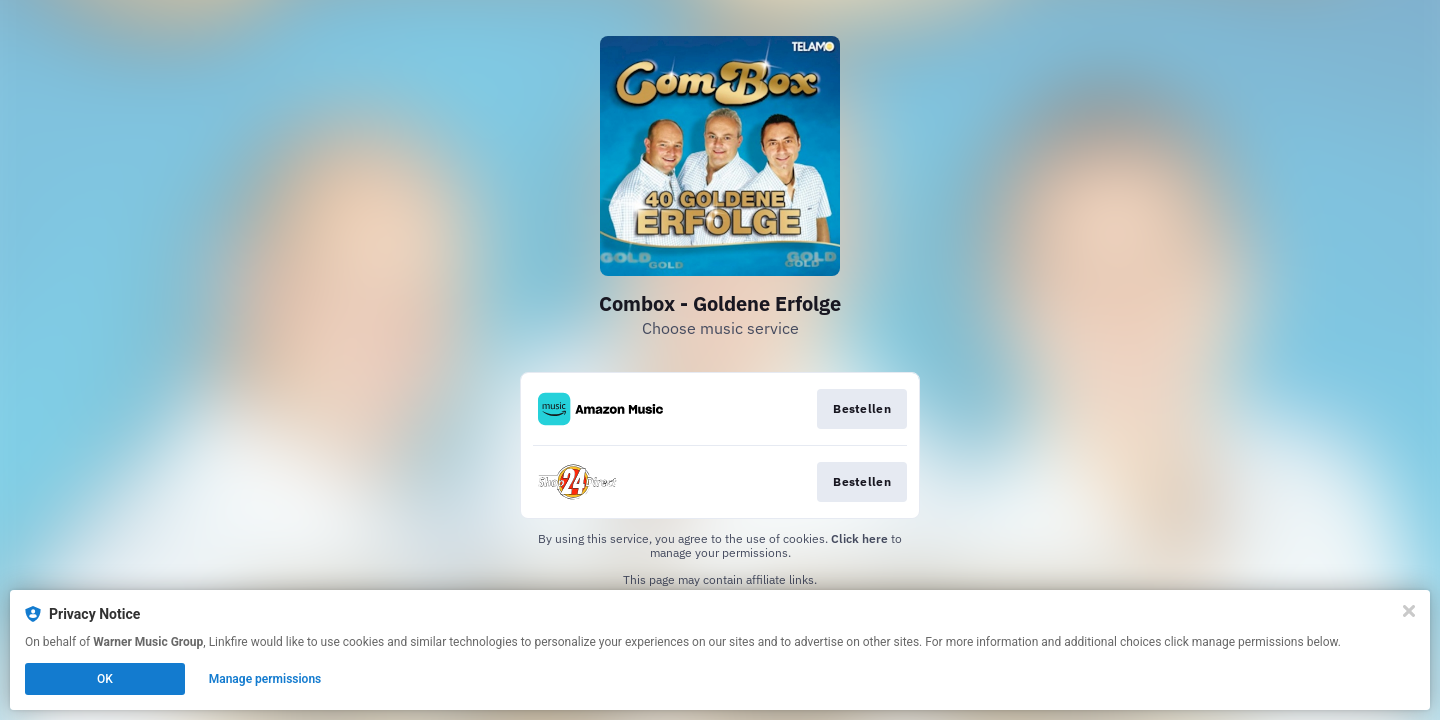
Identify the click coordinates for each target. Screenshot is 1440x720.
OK (105, 679)
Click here (859, 538)
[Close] (1409, 611)
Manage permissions (265, 679)
